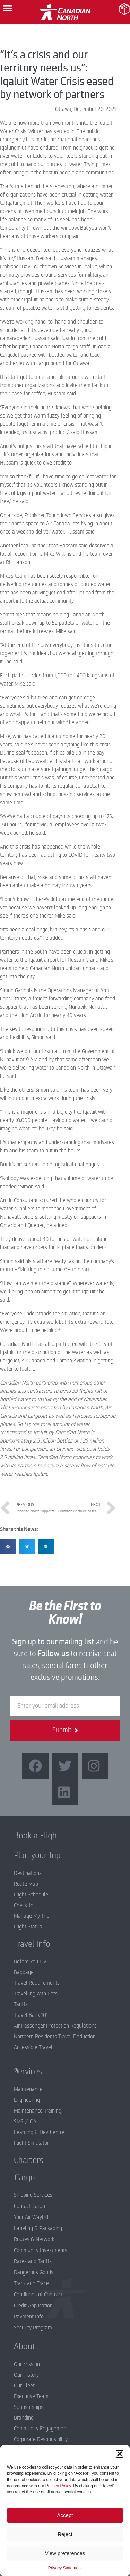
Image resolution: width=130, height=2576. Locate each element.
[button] (119, 2453)
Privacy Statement (65, 2568)
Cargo (19, 2177)
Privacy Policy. (58, 2485)
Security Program (33, 2327)
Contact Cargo (29, 2206)
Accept (65, 2515)
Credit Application (33, 2305)
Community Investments (40, 2250)
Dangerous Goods (33, 2272)
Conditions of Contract (38, 2294)
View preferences (65, 2553)
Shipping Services (33, 2195)
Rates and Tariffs (33, 2261)
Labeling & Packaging (38, 2228)
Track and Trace (31, 2283)
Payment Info (29, 2316)
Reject (65, 2534)
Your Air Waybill (31, 2217)
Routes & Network (34, 2239)
